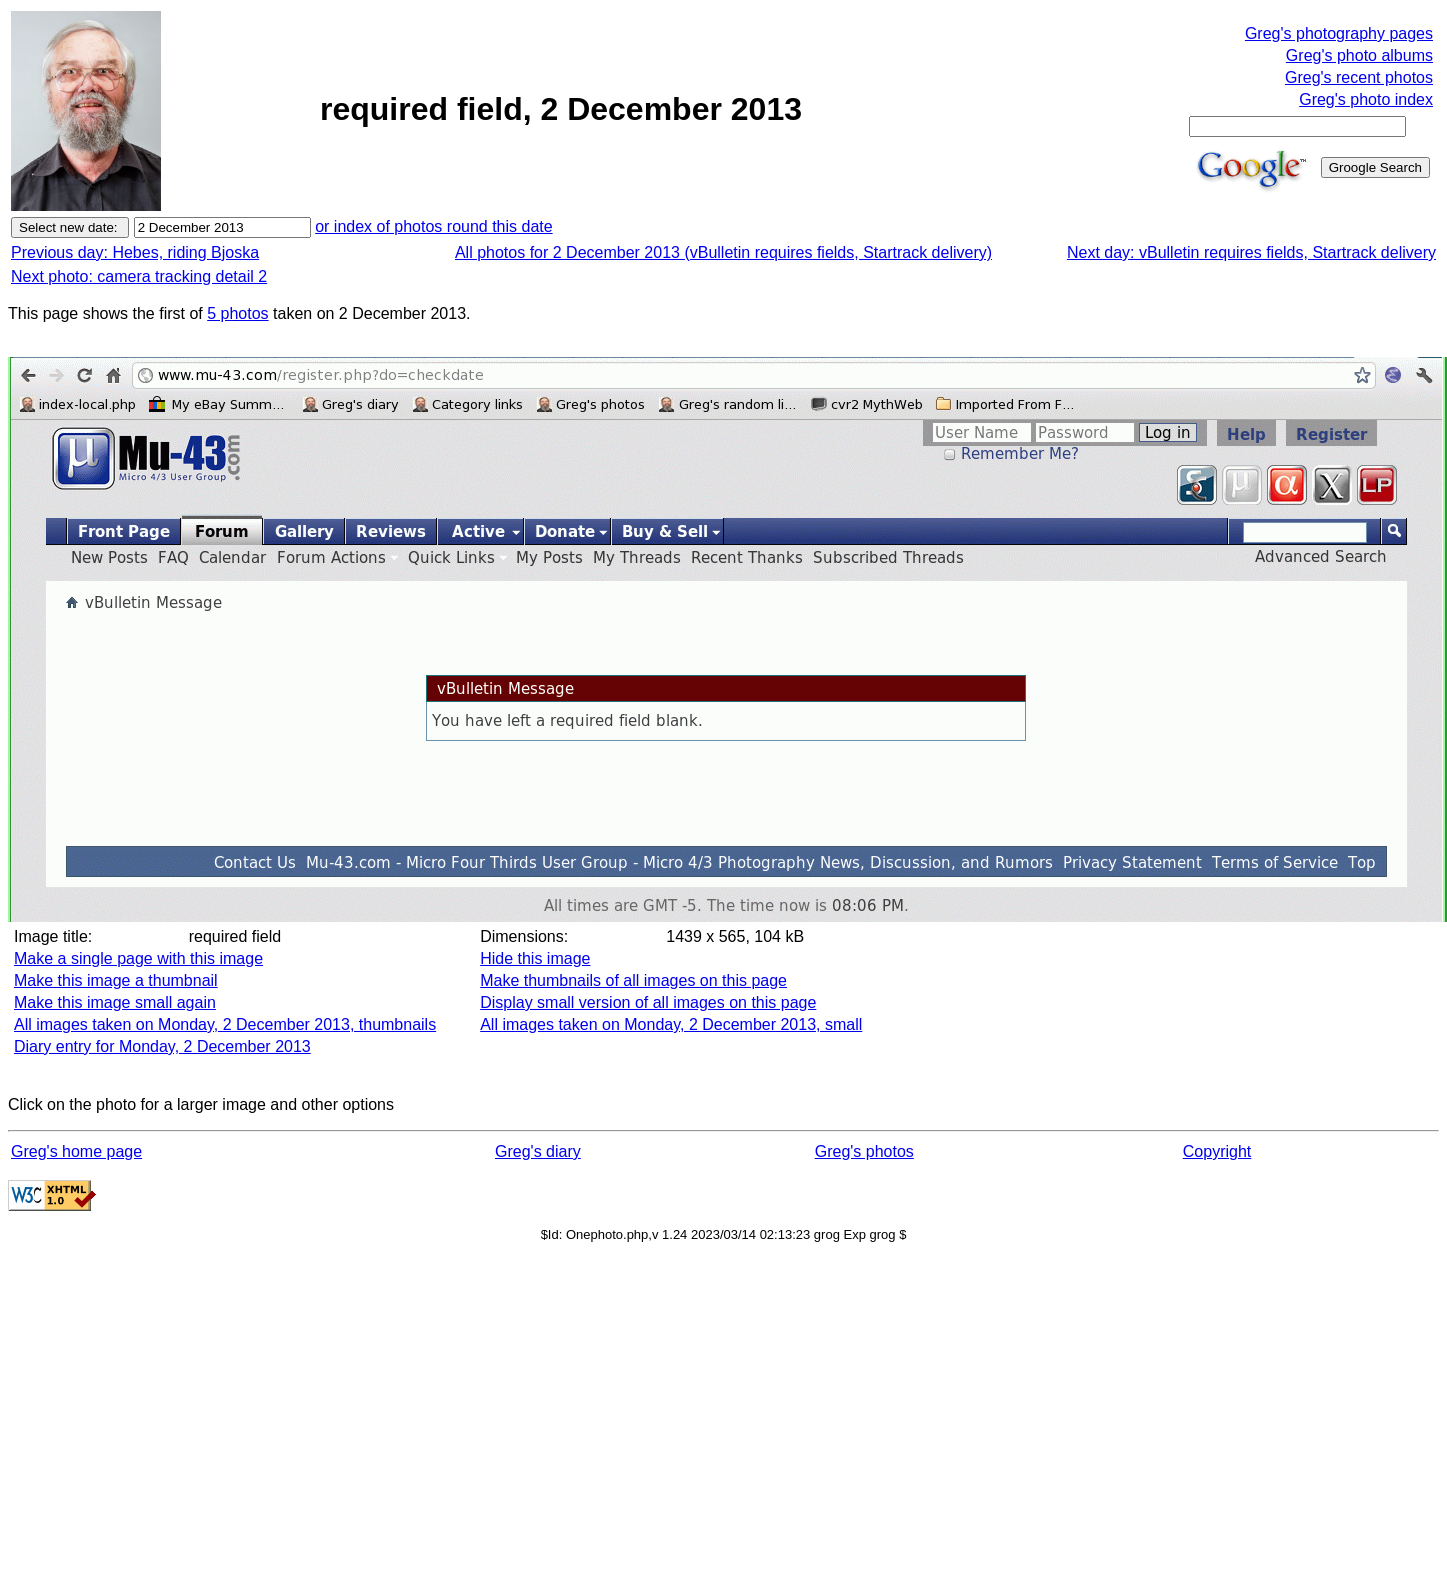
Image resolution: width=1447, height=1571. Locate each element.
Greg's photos (864, 1151)
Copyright (1217, 1151)
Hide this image (535, 958)
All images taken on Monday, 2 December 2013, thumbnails (225, 1024)
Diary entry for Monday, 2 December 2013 (162, 1046)
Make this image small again (115, 1002)
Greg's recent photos (1359, 77)
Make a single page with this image (138, 958)
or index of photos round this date (434, 226)
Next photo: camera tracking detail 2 (139, 276)
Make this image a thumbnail (116, 980)
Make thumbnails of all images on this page (633, 980)
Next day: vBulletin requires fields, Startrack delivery (1251, 252)
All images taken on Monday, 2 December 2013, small (671, 1024)
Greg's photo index (1366, 99)
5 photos (237, 313)
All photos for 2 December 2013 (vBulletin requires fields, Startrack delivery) (723, 252)
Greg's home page (76, 1151)
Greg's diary (538, 1151)
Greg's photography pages (1339, 33)
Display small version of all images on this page (648, 1002)
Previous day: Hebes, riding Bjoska (135, 252)
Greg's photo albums (1359, 55)
